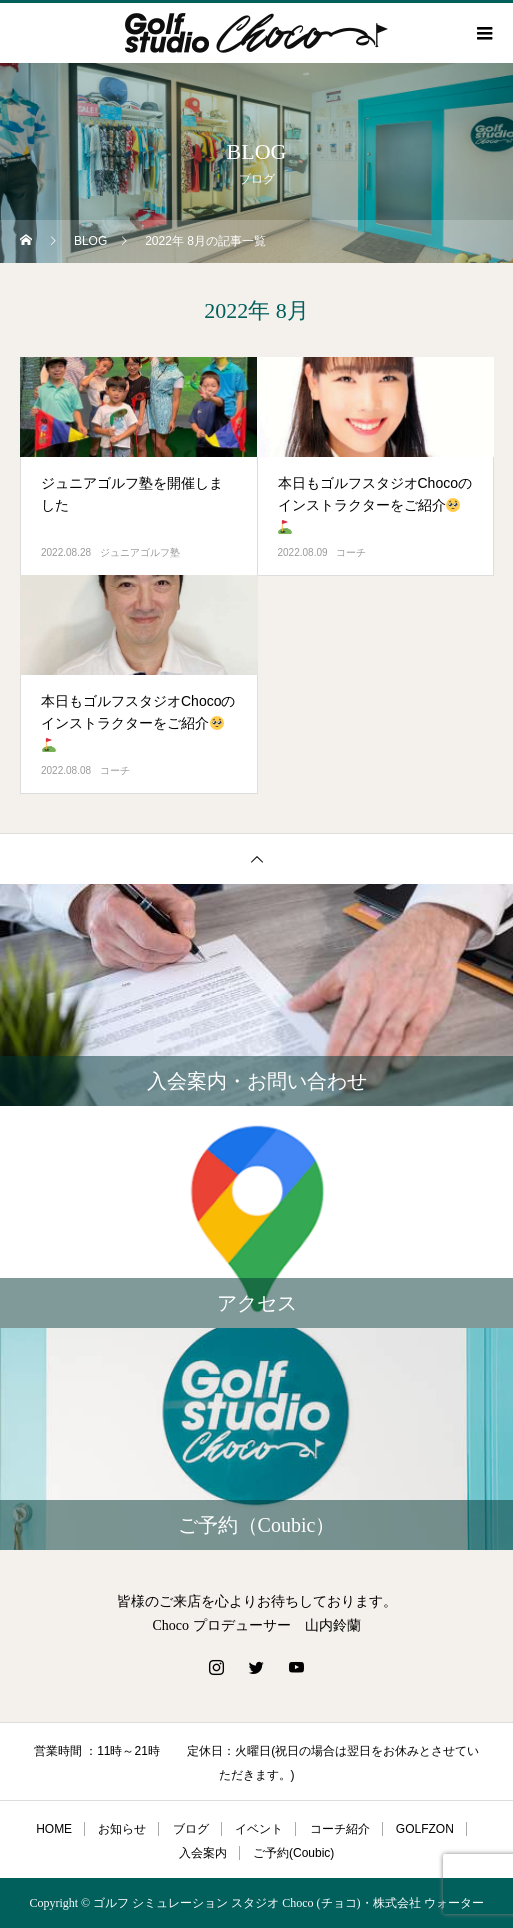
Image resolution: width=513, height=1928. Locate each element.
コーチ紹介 (340, 1829)
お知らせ (122, 1829)
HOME (54, 1829)
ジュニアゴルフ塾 (140, 552)
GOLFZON (425, 1829)
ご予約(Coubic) (293, 1853)
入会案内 (203, 1853)
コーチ (351, 552)
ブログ (191, 1829)
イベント (259, 1829)
